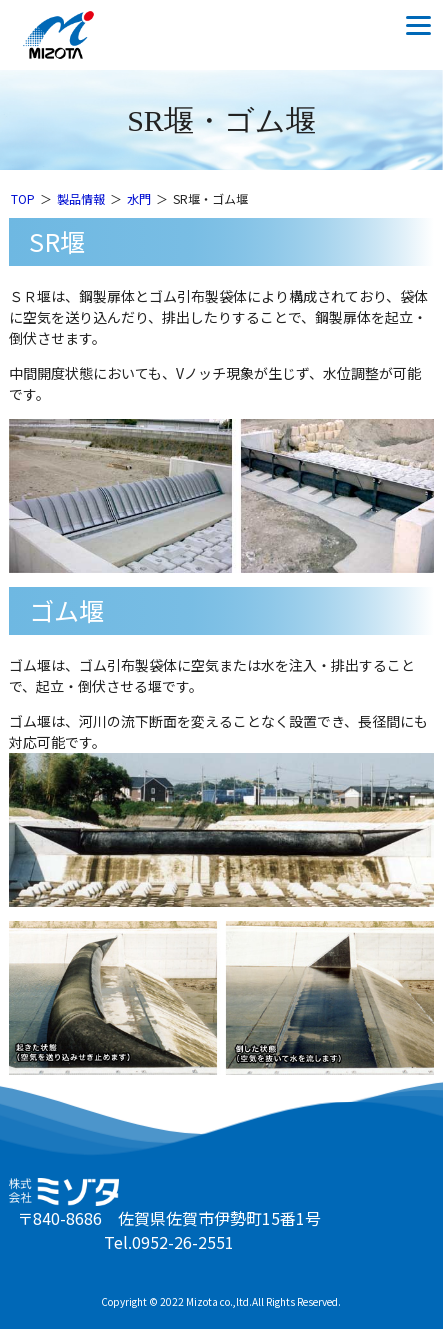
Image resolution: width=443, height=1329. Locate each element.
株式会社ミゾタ (76, 35)
